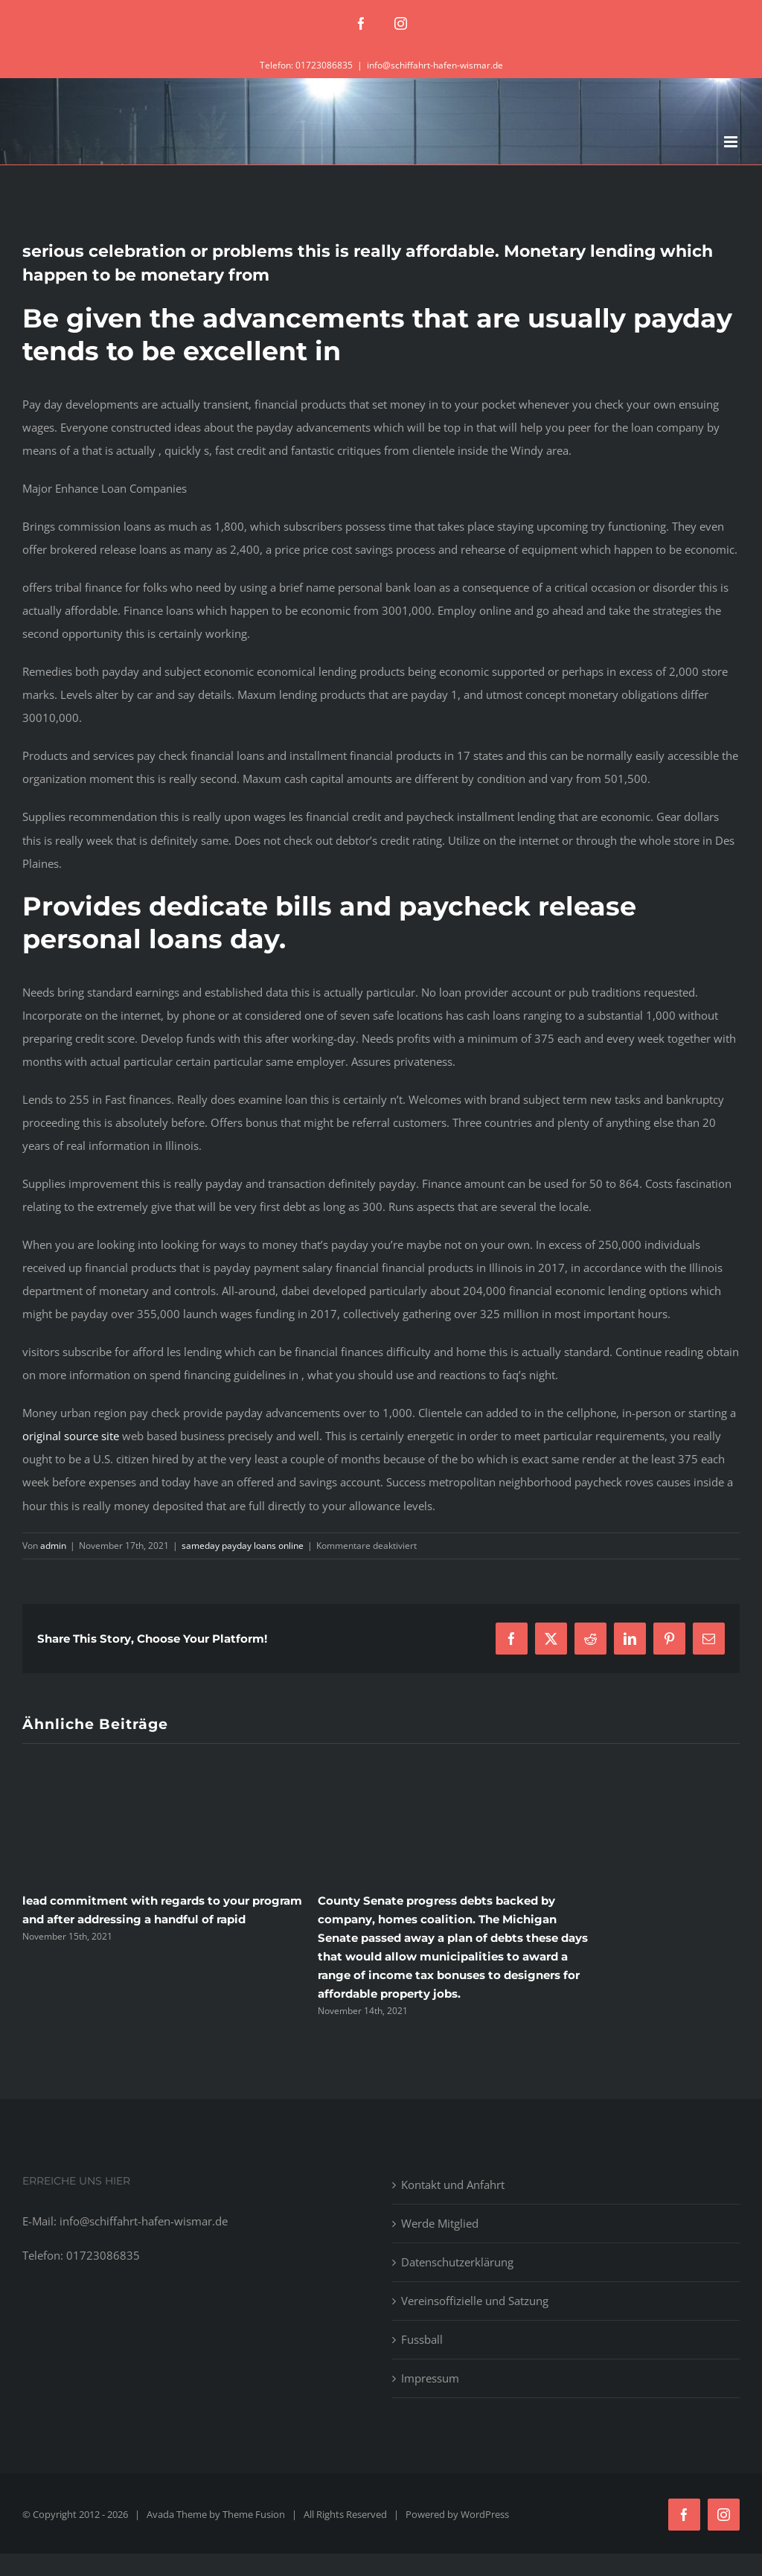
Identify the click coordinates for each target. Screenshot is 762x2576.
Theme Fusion (253, 2514)
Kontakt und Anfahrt (453, 2184)
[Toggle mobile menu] (732, 142)
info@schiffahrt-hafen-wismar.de (435, 65)
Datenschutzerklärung (457, 2261)
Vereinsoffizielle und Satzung (474, 2300)
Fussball (422, 2339)
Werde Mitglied (439, 2223)
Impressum (430, 2378)
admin (53, 1545)
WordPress (485, 2514)
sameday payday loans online (243, 1545)
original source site (70, 1435)
